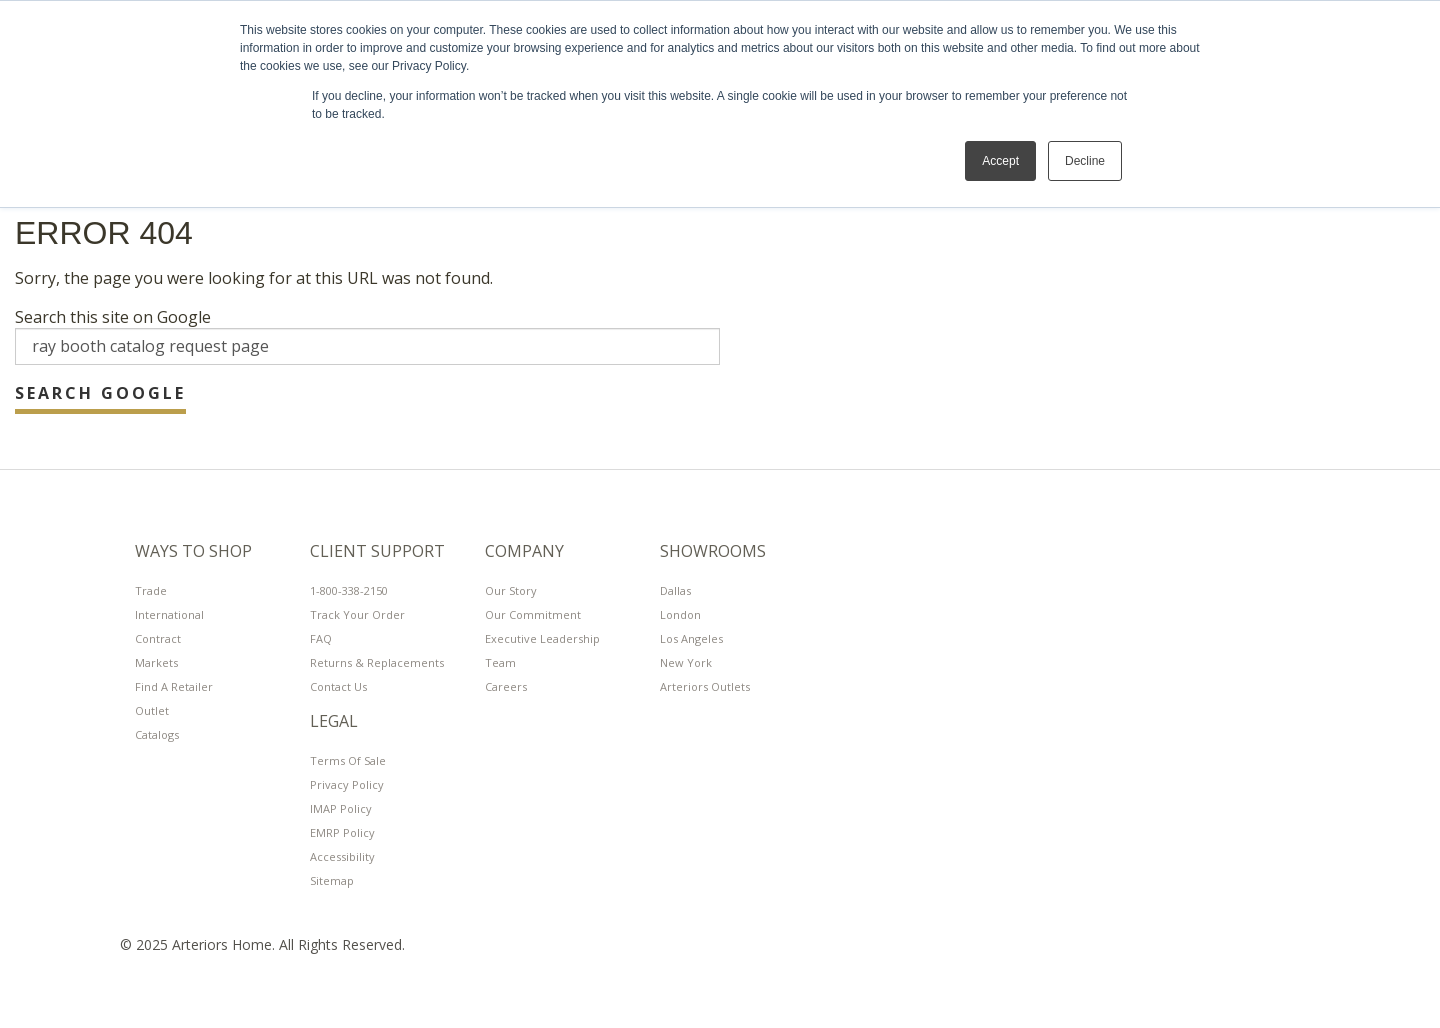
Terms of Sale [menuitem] (348, 760)
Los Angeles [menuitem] (691, 638)
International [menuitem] (169, 614)
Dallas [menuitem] (675, 590)
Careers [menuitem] (506, 686)
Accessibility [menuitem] (342, 856)
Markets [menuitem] (156, 662)
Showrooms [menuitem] (713, 552)
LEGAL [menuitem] (334, 722)
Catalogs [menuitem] (157, 734)
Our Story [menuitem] (511, 590)
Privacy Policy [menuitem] (347, 784)
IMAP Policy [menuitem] (341, 808)
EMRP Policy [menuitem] (342, 832)
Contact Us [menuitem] (338, 686)
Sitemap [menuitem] (332, 880)
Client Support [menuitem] (377, 552)
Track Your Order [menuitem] (357, 614)
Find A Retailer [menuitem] (174, 686)
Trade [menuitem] (151, 590)
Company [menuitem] (524, 552)
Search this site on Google (113, 317)
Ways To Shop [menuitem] (193, 552)
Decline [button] (1085, 161)
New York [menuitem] (686, 662)
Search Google (100, 393)
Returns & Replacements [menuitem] (377, 662)
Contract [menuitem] (158, 638)
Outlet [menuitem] (152, 710)
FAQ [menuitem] (321, 638)
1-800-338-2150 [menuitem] (349, 590)
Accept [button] (1000, 161)
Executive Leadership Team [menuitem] (542, 650)
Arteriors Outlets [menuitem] (705, 686)
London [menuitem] (680, 614)
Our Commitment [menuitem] (533, 614)
